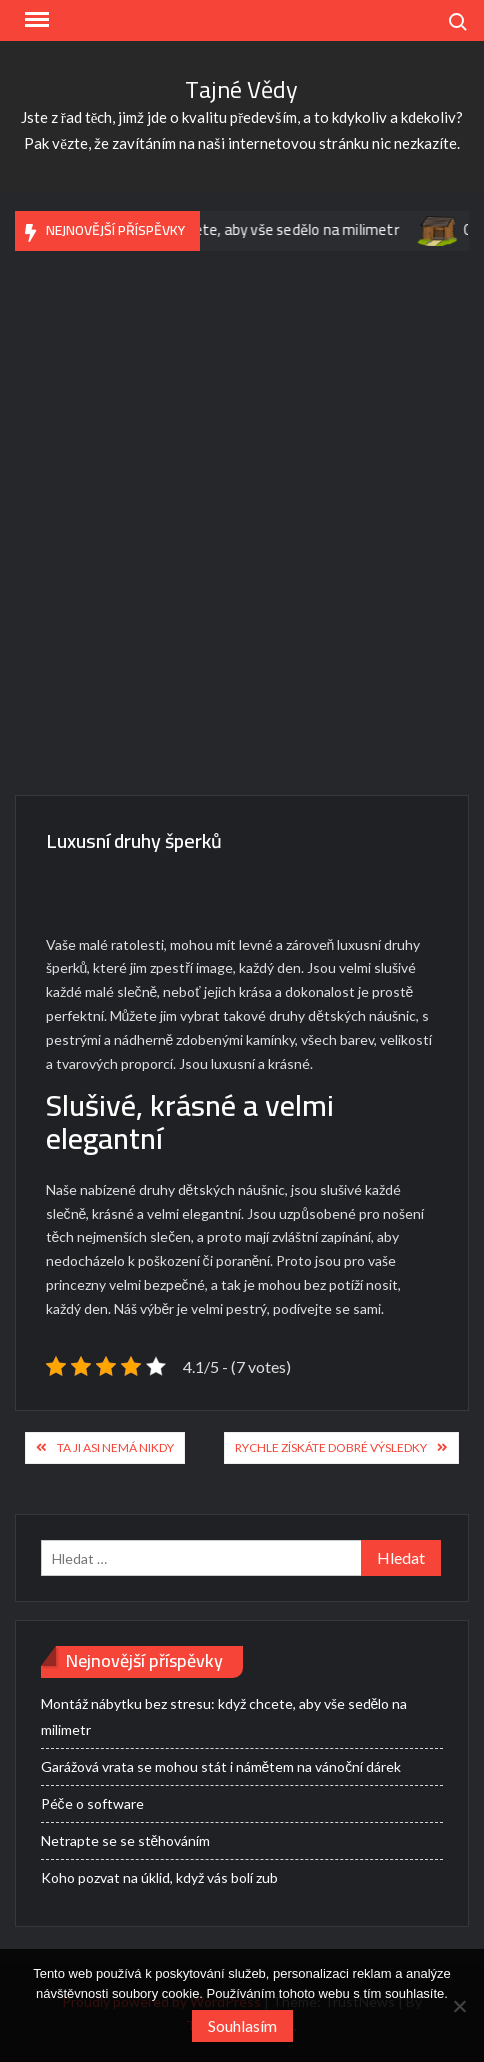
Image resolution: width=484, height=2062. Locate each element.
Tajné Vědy (241, 89)
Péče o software (92, 1803)
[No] (459, 2006)
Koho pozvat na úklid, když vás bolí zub (159, 1877)
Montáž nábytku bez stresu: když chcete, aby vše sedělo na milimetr (224, 1716)
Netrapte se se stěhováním (126, 1840)
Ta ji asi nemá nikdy (115, 1447)
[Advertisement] (242, 533)
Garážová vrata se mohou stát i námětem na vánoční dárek (221, 1766)
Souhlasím (242, 2025)
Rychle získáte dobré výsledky (331, 1447)
